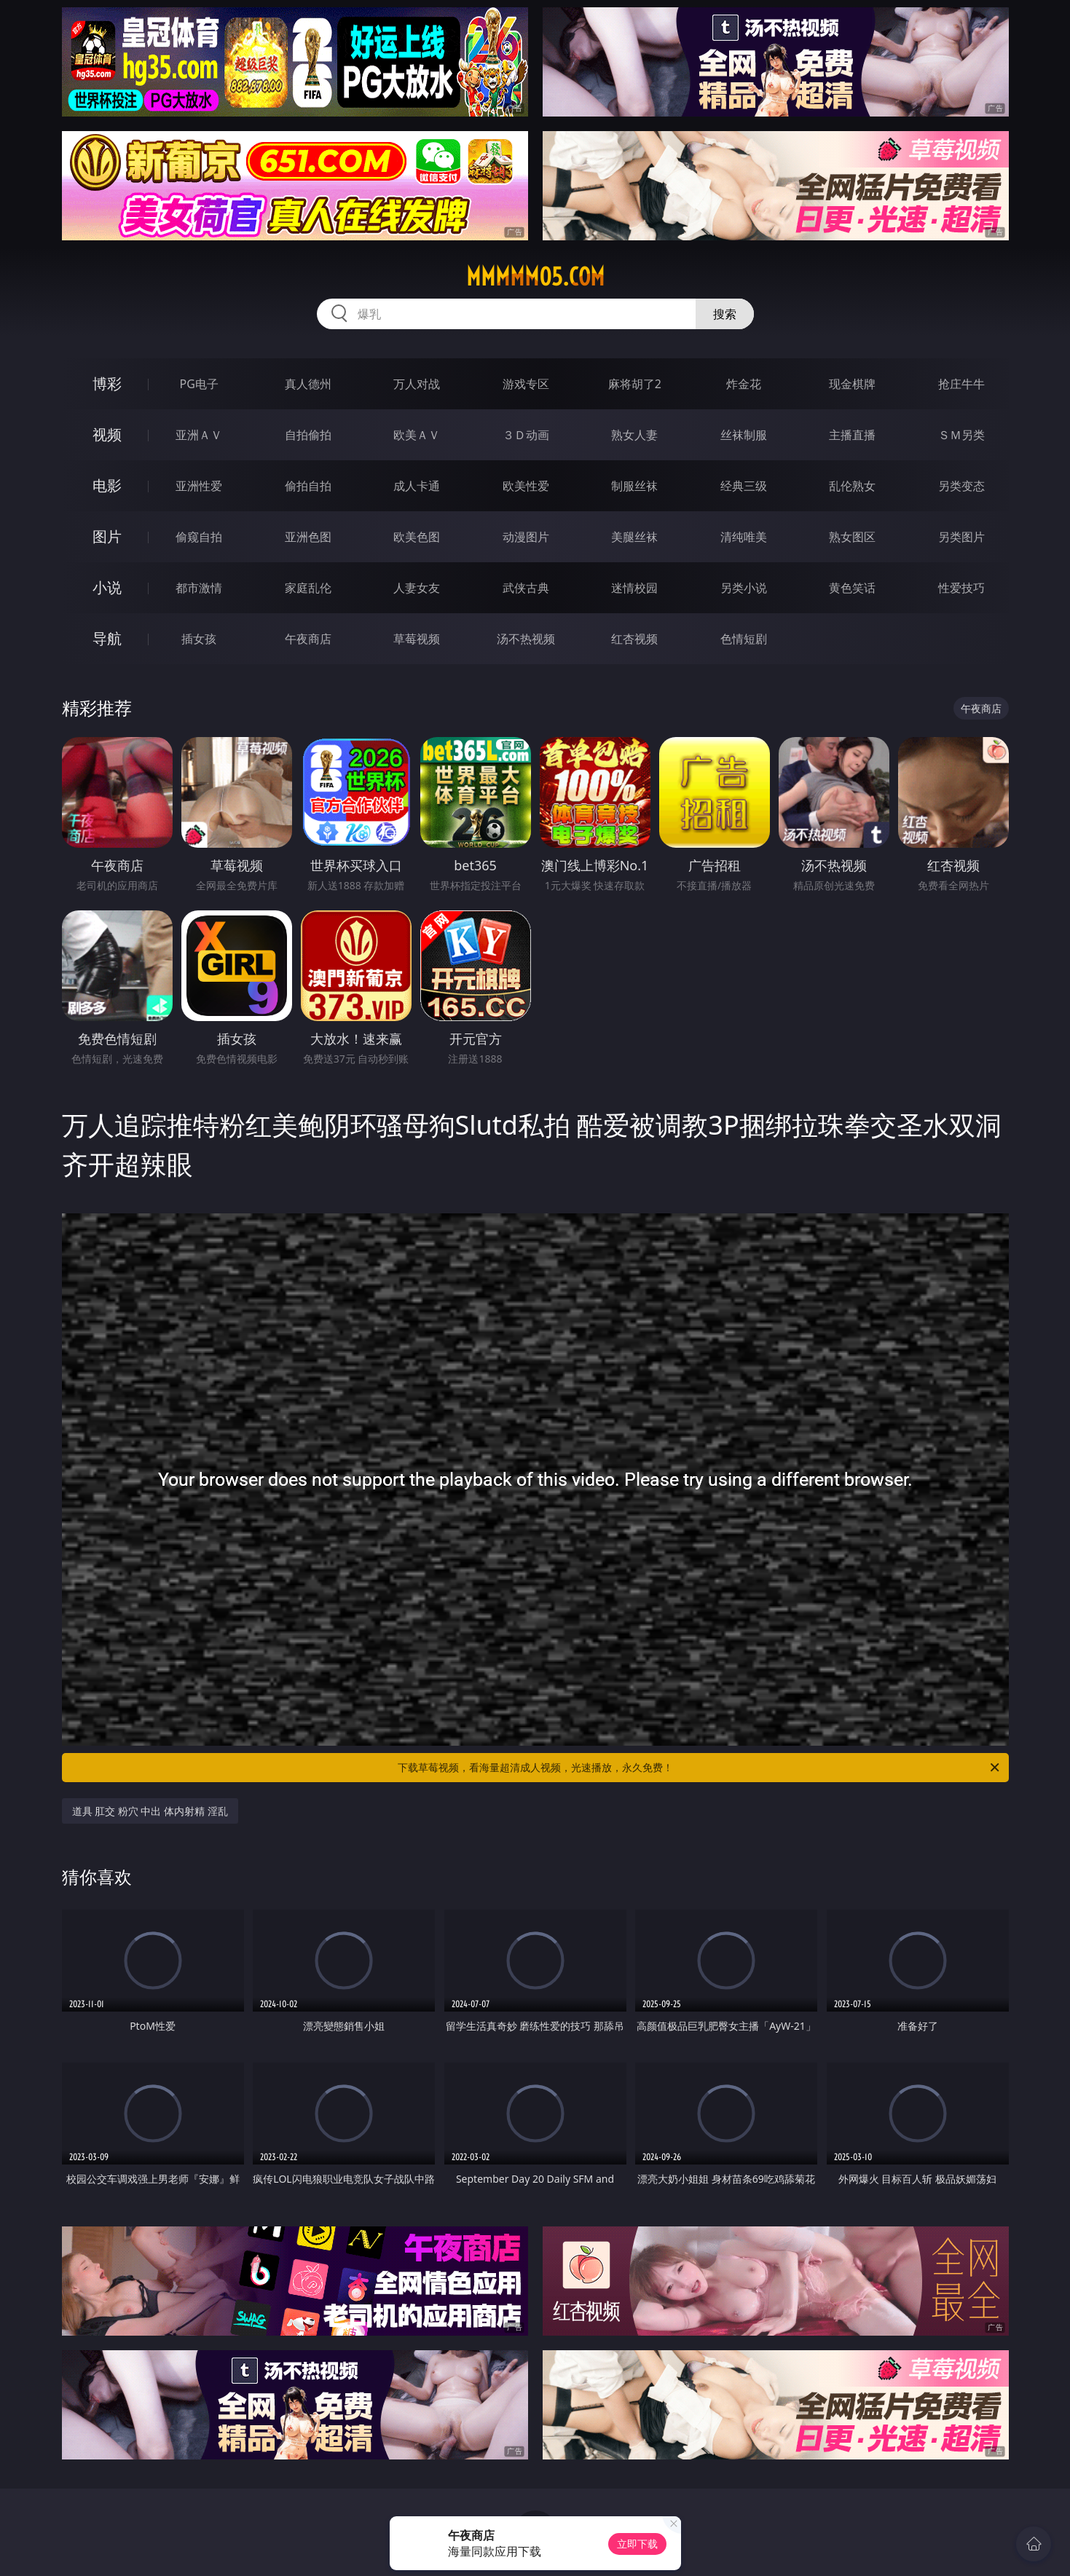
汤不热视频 (526, 639)
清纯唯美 (743, 537)
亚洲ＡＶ (199, 435)
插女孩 (198, 639)
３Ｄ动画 (526, 435)
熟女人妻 (634, 435)
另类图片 (961, 537)
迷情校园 (634, 588)
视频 (107, 434)
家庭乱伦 (308, 588)
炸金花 (743, 384)
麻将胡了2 (634, 384)
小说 (107, 587)
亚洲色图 (308, 537)
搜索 (724, 314)
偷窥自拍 (199, 537)
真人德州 (308, 384)
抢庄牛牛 (961, 384)
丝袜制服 (743, 435)
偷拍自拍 (308, 486)
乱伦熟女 (852, 486)
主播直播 (852, 435)
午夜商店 (308, 639)
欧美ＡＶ (416, 435)
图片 (107, 536)
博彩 (107, 383)
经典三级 (743, 486)
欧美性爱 (526, 486)
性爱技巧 (961, 588)
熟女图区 (852, 537)
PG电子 (199, 384)
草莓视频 (416, 639)
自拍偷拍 (308, 435)
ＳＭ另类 (961, 435)
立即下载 (637, 2544)
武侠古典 (526, 588)
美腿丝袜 (634, 537)
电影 (107, 485)
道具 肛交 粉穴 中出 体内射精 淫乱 (150, 1811)
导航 (107, 638)
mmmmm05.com (535, 276)
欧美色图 (416, 537)
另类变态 (961, 486)
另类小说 (743, 588)
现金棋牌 (852, 384)
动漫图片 (526, 537)
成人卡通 (416, 486)
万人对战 (416, 384)
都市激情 (199, 588)
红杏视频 (634, 639)
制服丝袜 (634, 486)
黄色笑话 (852, 588)
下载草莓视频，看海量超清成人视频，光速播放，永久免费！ (700, 1767)
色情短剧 (743, 639)
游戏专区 (526, 384)
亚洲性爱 (199, 486)
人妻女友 (416, 588)
